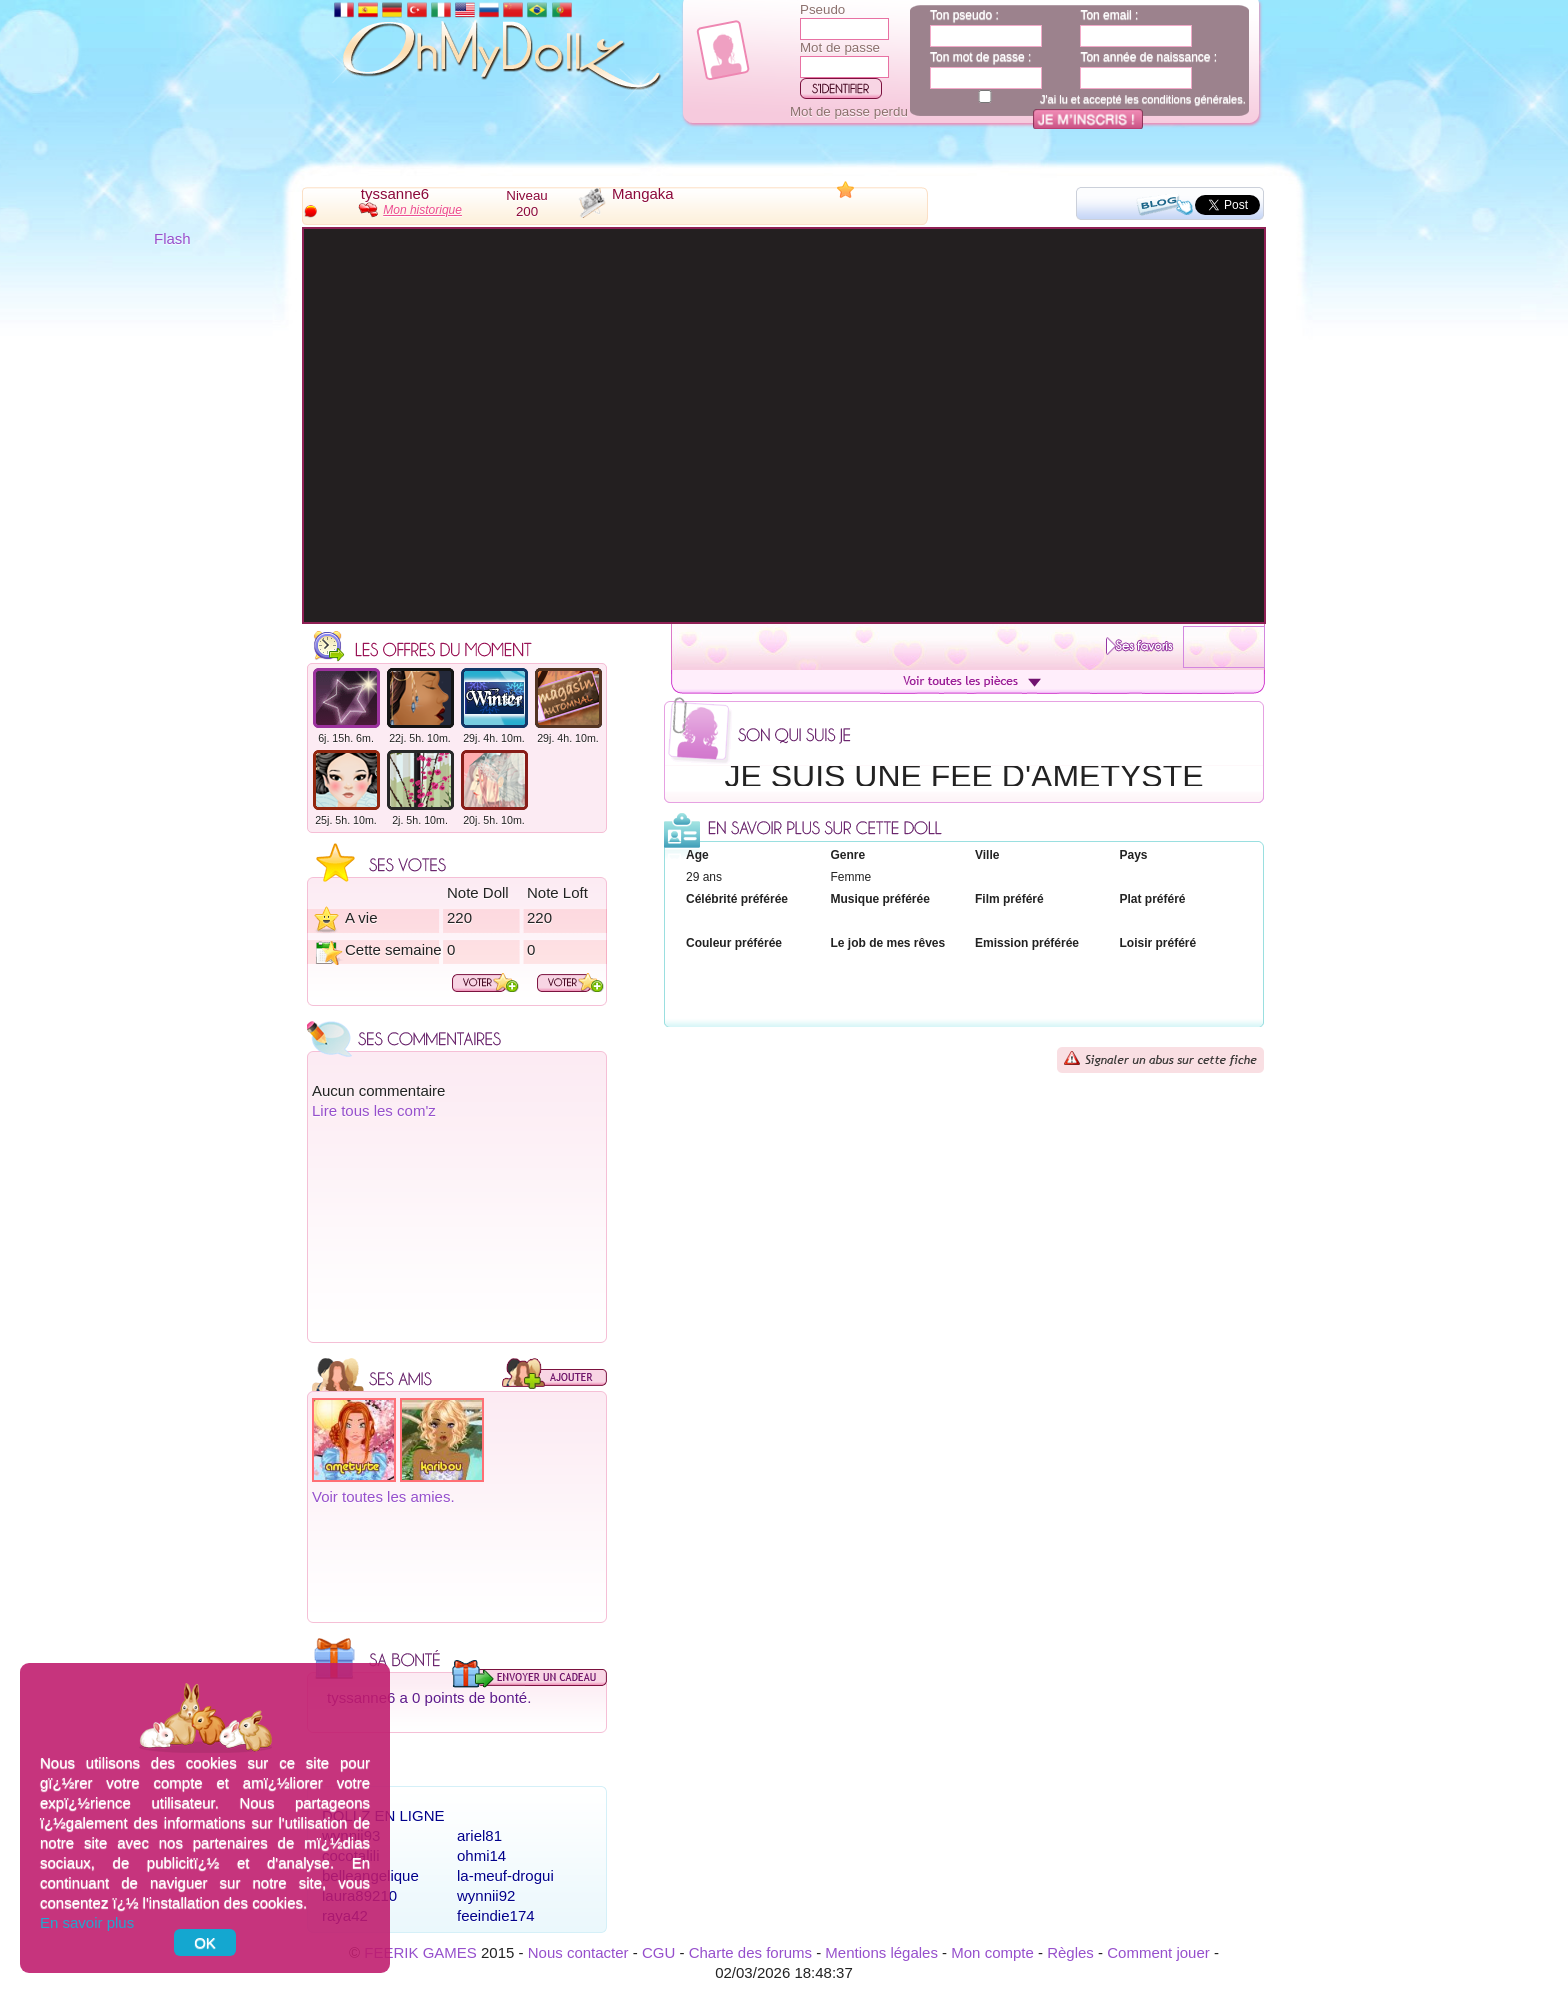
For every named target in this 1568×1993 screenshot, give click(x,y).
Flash (172, 238)
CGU (658, 1952)
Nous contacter (578, 1952)
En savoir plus (87, 1922)
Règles (1070, 1952)
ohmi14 (481, 1855)
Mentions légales (881, 1952)
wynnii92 (486, 1895)
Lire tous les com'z (374, 1110)
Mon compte (992, 1952)
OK (205, 1942)
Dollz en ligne (383, 1815)
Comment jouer (1158, 1952)
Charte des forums (750, 1952)
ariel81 (479, 1835)
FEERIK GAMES (420, 1952)
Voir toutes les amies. (383, 1496)
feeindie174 (496, 1915)
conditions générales (1192, 99)
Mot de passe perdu (849, 111)
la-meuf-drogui (505, 1875)
